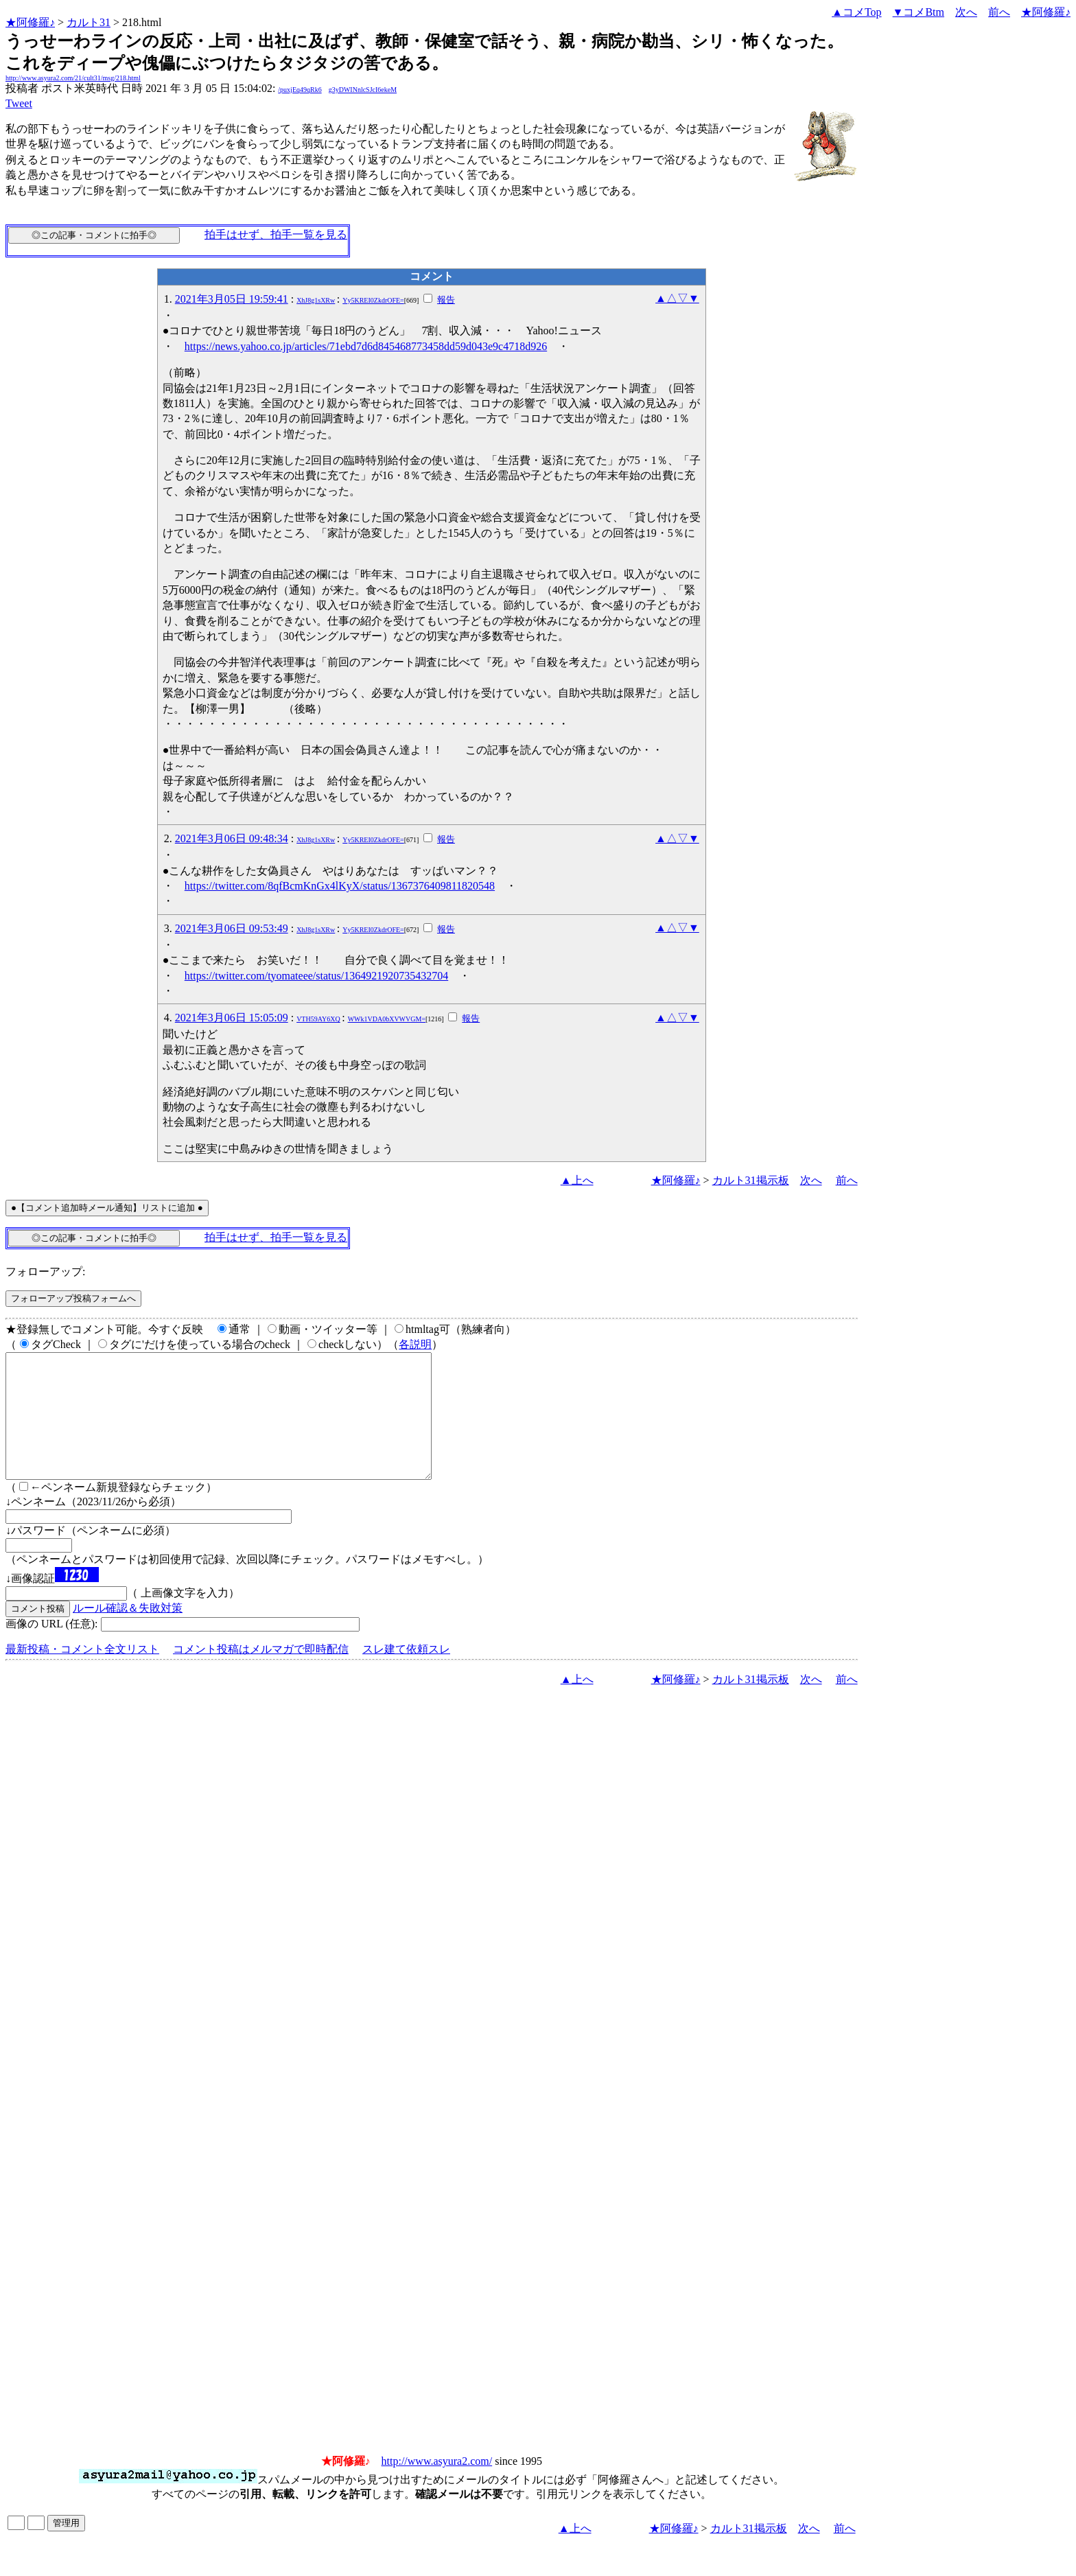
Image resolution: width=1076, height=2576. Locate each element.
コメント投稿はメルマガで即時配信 (261, 1674)
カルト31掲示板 (750, 1180)
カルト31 (88, 22)
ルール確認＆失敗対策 (128, 1632)
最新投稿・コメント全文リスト (82, 1674)
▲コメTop (857, 12)
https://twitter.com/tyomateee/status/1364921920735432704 (316, 976)
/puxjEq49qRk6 (299, 89)
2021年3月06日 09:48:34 (231, 838)
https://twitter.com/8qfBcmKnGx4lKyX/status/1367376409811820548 (340, 886)
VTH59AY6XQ (318, 1019)
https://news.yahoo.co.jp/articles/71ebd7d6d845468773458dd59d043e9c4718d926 (366, 346)
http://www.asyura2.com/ (437, 2486)
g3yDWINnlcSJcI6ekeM (363, 89)
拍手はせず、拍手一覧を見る (275, 234)
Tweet (18, 103)
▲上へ (577, 1180)
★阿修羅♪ (30, 22)
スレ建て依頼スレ (406, 1674)
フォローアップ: (45, 1271)
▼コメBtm (918, 12)
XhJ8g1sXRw (315, 300)
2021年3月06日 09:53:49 (231, 928)
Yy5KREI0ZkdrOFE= (373, 300)
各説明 (415, 1344)
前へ (999, 12)
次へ (966, 12)
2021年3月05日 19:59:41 (231, 299)
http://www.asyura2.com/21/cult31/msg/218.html (73, 78)
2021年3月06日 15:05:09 (231, 1017)
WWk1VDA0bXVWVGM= (386, 1019)
